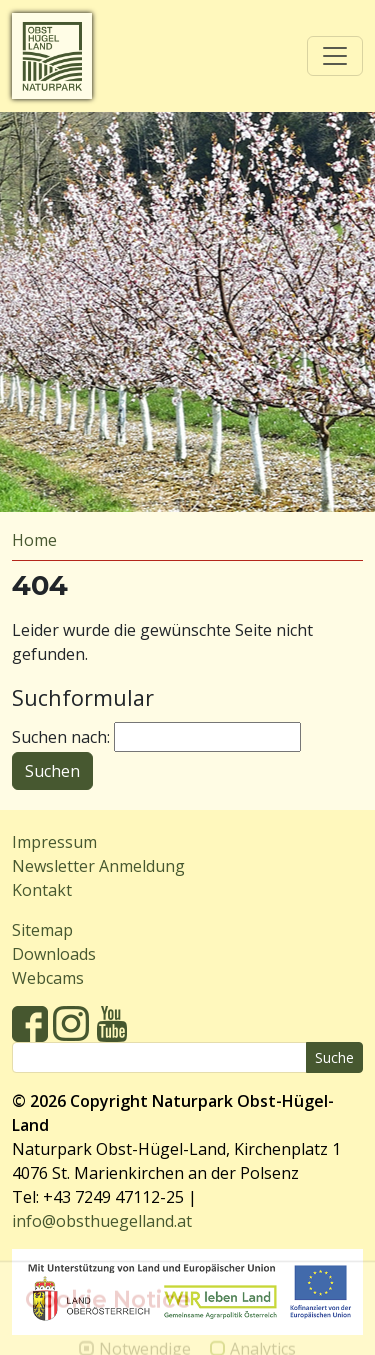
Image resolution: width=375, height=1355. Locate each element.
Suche (334, 1057)
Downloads (54, 954)
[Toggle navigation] (335, 56)
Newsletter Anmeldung (98, 866)
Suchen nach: (61, 737)
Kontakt (42, 890)
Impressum (54, 842)
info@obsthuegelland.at (102, 1221)
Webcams (48, 978)
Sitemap (42, 930)
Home (34, 540)
